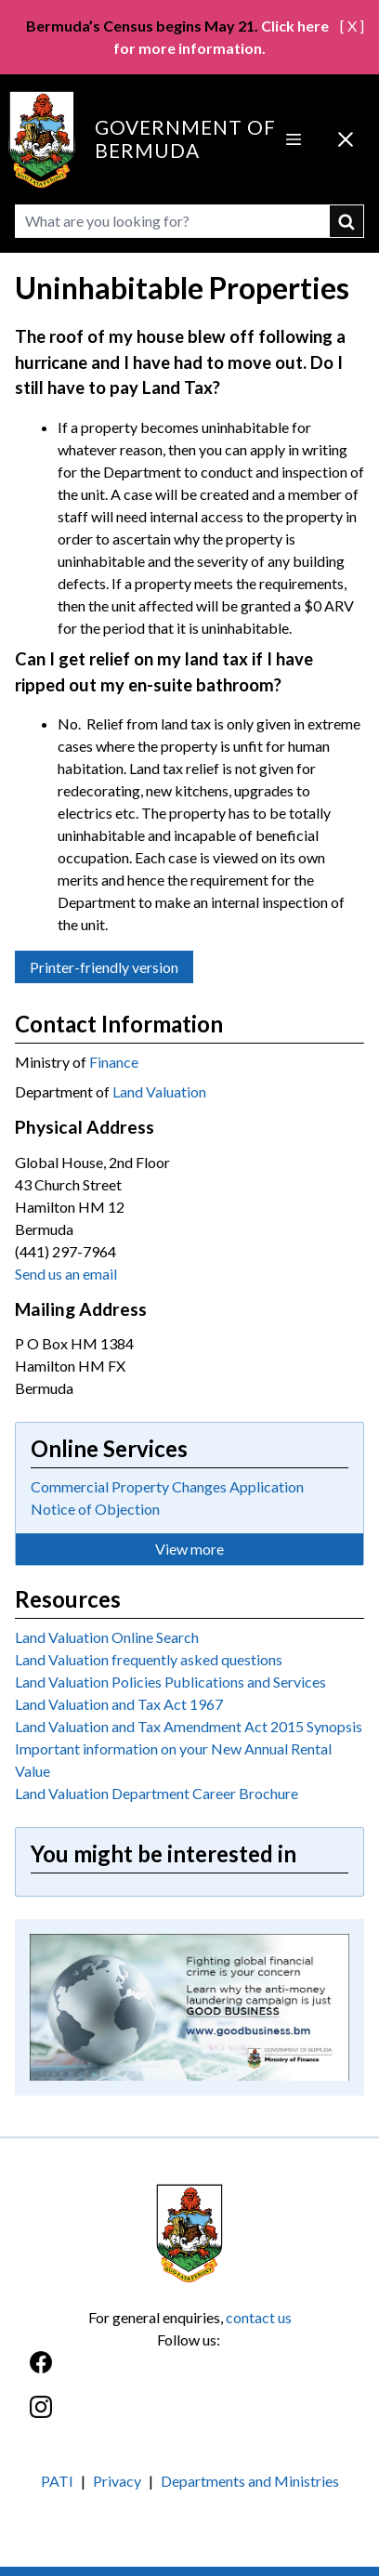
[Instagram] (189, 2417)
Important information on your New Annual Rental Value (173, 1760)
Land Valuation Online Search (107, 1637)
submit (347, 221)
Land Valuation (159, 1091)
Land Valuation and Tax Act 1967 (119, 1704)
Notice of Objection (95, 1509)
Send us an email (66, 1273)
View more (189, 1548)
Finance (113, 1062)
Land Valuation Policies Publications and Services (170, 1681)
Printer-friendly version (104, 967)
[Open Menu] (293, 139)
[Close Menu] (345, 139)
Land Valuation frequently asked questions (148, 1659)
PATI (57, 2481)
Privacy (117, 2481)
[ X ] (352, 25)
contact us (259, 2317)
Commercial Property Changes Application (167, 1486)
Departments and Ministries (250, 2481)
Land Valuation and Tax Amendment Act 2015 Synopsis (188, 1726)
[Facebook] (189, 2372)
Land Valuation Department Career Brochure (156, 1793)
